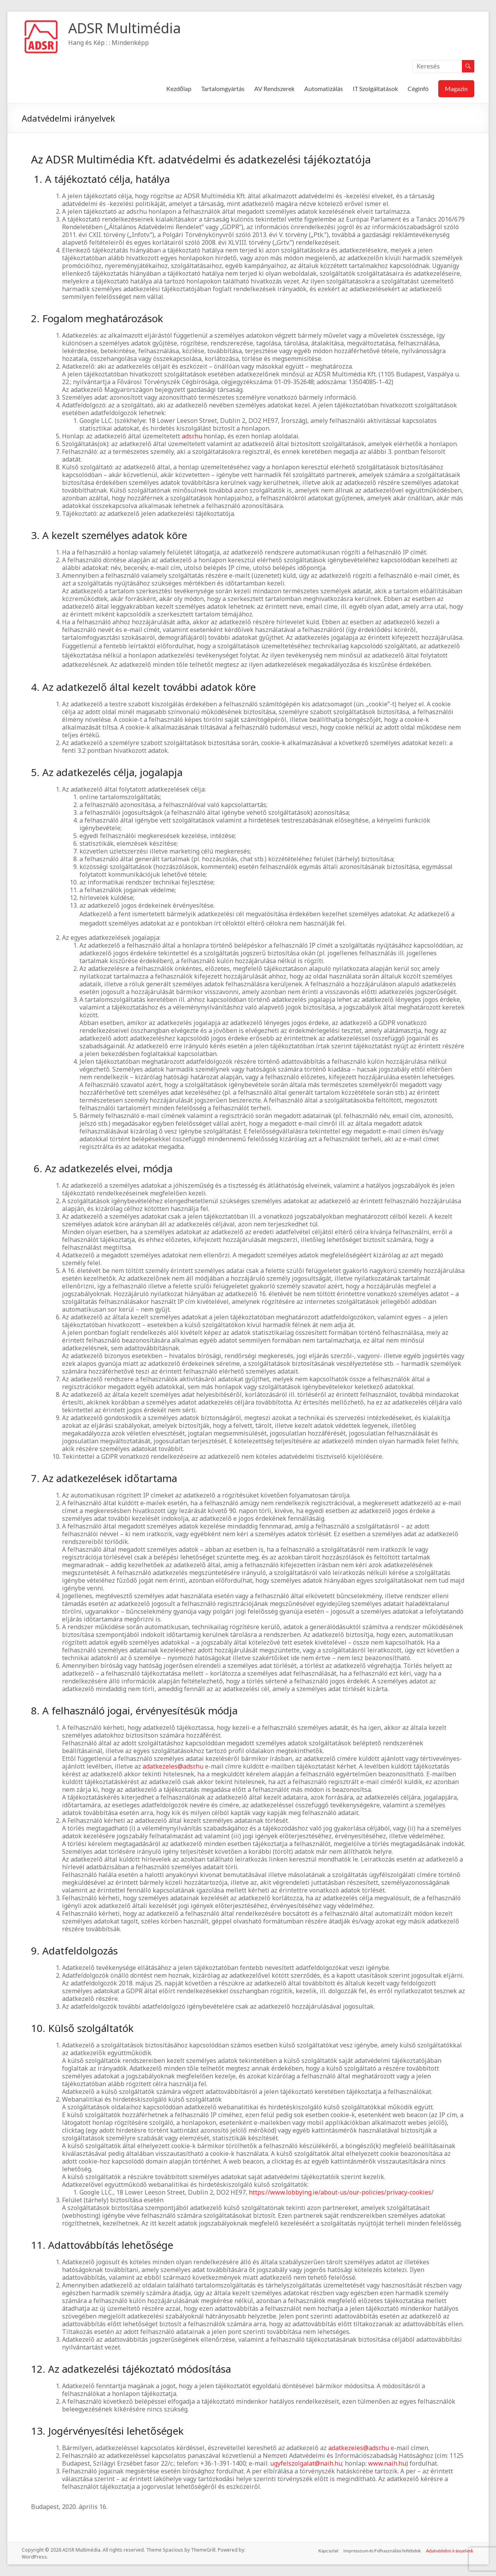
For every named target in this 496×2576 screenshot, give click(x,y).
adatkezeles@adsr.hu (173, 1766)
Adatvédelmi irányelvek (450, 2550)
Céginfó (418, 88)
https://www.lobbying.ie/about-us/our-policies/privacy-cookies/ (341, 2192)
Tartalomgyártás (223, 88)
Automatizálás (323, 88)
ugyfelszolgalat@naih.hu (306, 2463)
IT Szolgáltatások (375, 88)
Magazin (456, 88)
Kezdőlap (178, 88)
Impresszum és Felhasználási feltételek (382, 2550)
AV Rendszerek (274, 88)
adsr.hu (192, 436)
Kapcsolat (327, 2550)
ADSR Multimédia (124, 28)
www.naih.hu (387, 2463)
